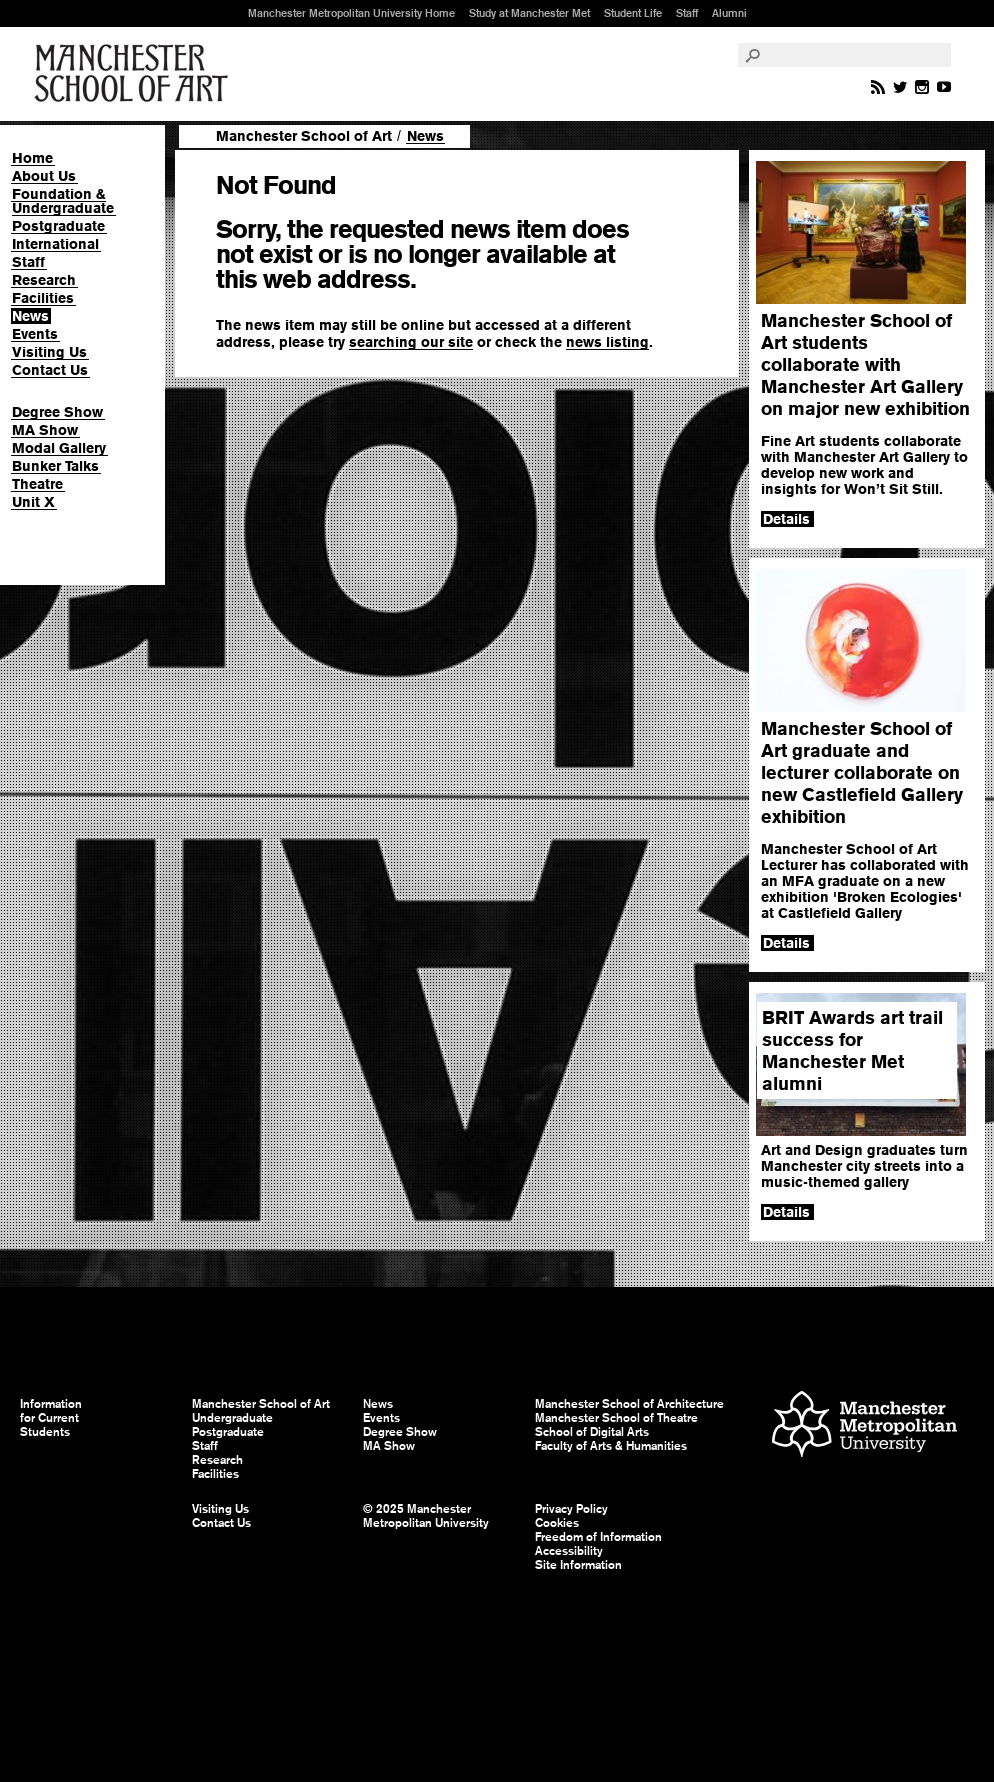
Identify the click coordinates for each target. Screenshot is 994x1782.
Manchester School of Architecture (629, 1404)
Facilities (43, 298)
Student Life (633, 13)
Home (32, 158)
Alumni (729, 13)
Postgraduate (58, 226)
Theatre (37, 484)
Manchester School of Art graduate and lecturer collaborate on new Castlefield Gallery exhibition (862, 772)
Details (786, 519)
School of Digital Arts (592, 1432)
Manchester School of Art (135, 74)
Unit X (33, 502)
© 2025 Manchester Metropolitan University (426, 1516)
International (55, 244)
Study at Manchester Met (529, 13)
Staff (687, 13)
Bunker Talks (55, 466)
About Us (44, 176)
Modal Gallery (59, 448)
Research (44, 280)
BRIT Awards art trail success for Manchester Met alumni (852, 1050)
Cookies (557, 1523)
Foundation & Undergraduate (63, 201)
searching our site (411, 342)
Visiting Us (49, 352)
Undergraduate (232, 1418)
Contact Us (50, 370)
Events (35, 334)
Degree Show (57, 412)
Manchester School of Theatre (616, 1418)
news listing (607, 342)
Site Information (578, 1565)
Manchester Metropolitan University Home (351, 13)
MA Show (45, 430)
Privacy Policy (571, 1509)
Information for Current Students (51, 1418)
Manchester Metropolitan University (864, 1426)
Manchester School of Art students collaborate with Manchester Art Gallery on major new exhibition (865, 364)
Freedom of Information (598, 1537)
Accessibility (569, 1551)
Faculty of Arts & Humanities (611, 1446)
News (30, 316)
